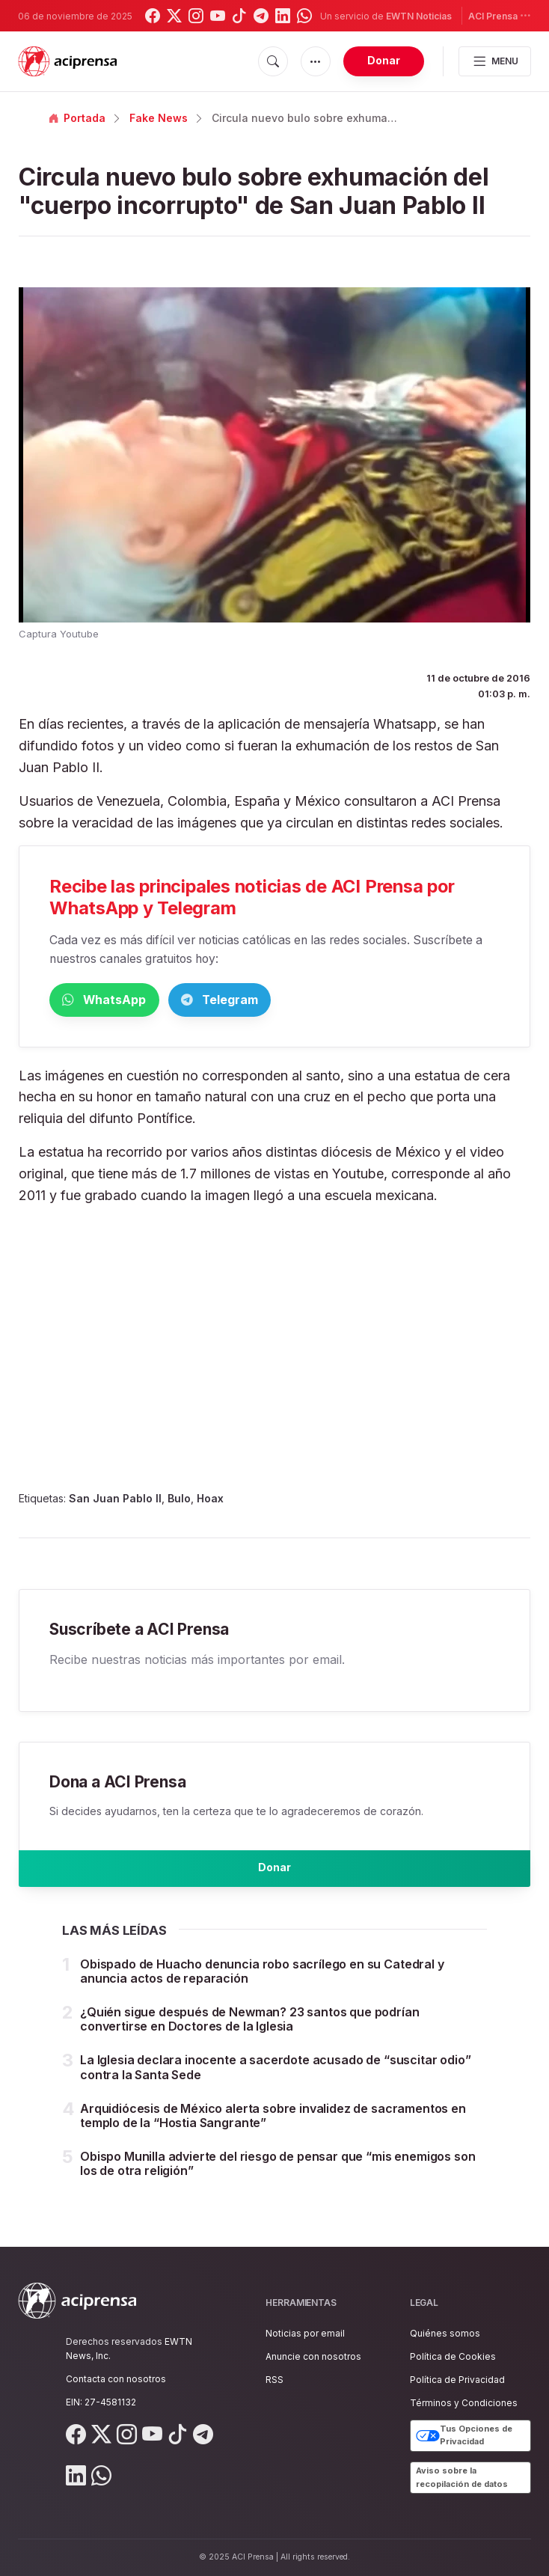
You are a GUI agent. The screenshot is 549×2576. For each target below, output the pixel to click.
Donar (383, 60)
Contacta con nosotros (116, 2378)
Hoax (210, 1501)
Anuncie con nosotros (313, 2356)
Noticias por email (305, 2333)
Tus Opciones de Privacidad (464, 2436)
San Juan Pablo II (115, 1501)
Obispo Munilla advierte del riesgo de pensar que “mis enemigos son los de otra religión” (277, 2177)
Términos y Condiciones (464, 2403)
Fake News (158, 117)
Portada (77, 117)
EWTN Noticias (419, 16)
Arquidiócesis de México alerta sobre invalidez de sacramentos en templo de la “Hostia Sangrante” (273, 2129)
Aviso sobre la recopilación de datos (462, 2477)
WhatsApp (127, 1001)
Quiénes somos (445, 2333)
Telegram (288, 1001)
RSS (274, 2380)
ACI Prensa (499, 15)
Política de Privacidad (457, 2380)
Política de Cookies (453, 2356)
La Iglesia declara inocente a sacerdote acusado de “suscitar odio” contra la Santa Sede (275, 2081)
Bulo (179, 1501)
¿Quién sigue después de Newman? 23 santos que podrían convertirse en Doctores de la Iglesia (250, 2033)
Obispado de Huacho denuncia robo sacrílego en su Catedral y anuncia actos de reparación (262, 1985)
